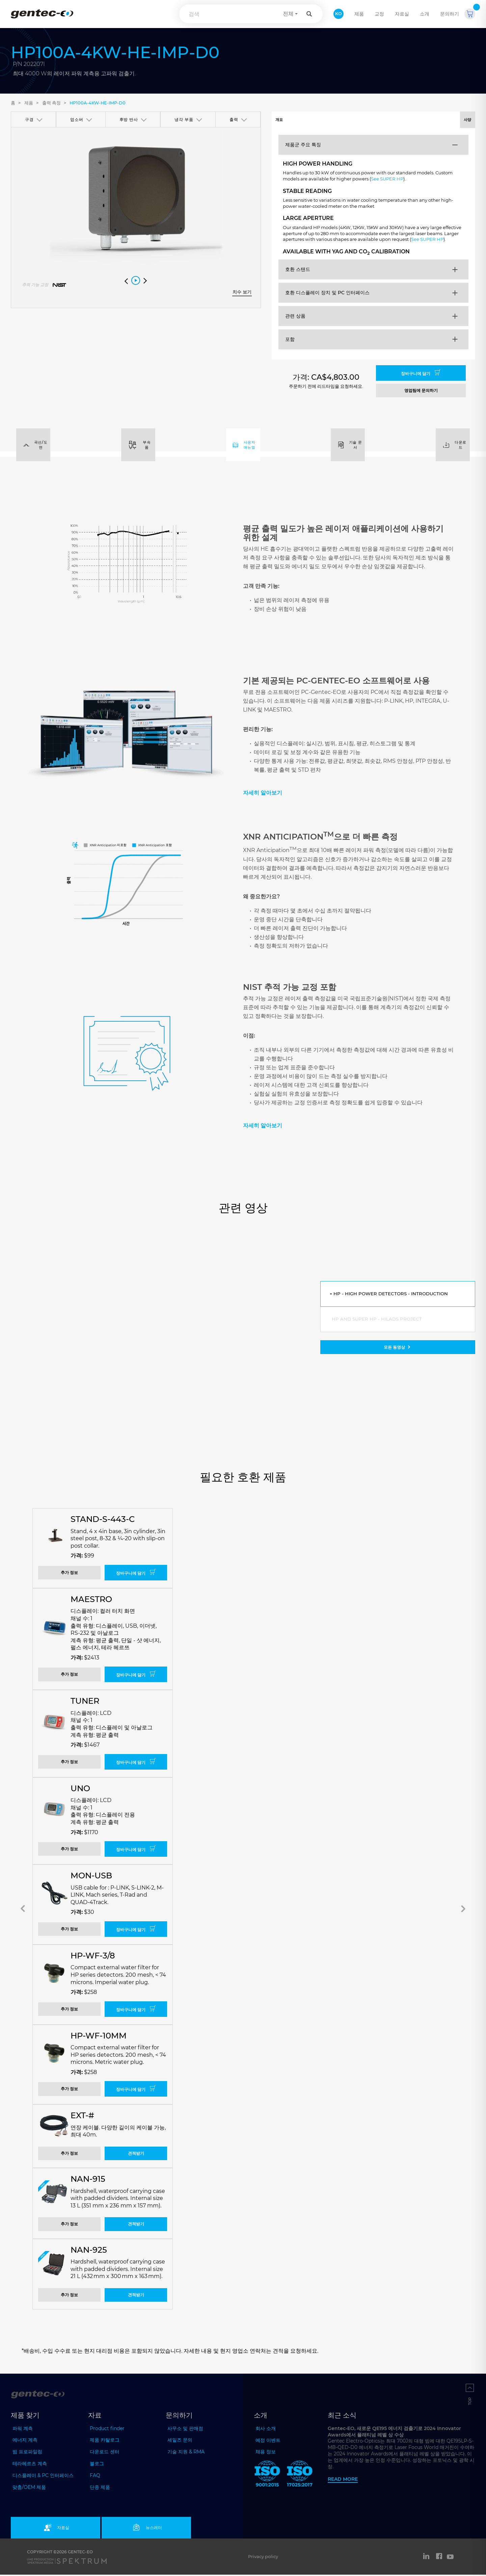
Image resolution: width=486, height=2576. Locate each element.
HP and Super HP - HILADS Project (378, 1321)
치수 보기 (242, 292)
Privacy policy (263, 2557)
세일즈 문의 (179, 2441)
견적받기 (136, 2154)
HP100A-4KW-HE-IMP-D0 (98, 102)
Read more (343, 2480)
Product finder (107, 2430)
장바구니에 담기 (421, 374)
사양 (424, 120)
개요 (322, 120)
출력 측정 (51, 102)
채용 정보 (265, 2453)
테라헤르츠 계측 (29, 2465)
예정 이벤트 (267, 2442)
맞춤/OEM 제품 (29, 2488)
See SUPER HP (415, 182)
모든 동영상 (398, 1348)
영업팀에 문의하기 (421, 391)
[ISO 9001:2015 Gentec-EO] (267, 2476)
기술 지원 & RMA (186, 2453)
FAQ (95, 2477)
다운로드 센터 (104, 2453)
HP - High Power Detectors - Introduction (392, 1295)
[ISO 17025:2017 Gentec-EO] (299, 2476)
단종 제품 (100, 2488)
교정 (379, 14)
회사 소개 (265, 2430)
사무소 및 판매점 (185, 2430)
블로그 (97, 2465)
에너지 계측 (24, 2441)
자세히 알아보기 (262, 794)
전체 (288, 13)
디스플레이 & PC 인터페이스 (43, 2477)
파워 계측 (22, 2430)
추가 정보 (69, 1573)
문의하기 (449, 14)
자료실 (402, 14)
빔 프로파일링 (27, 2453)
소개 (424, 14)
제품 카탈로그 (104, 2441)
